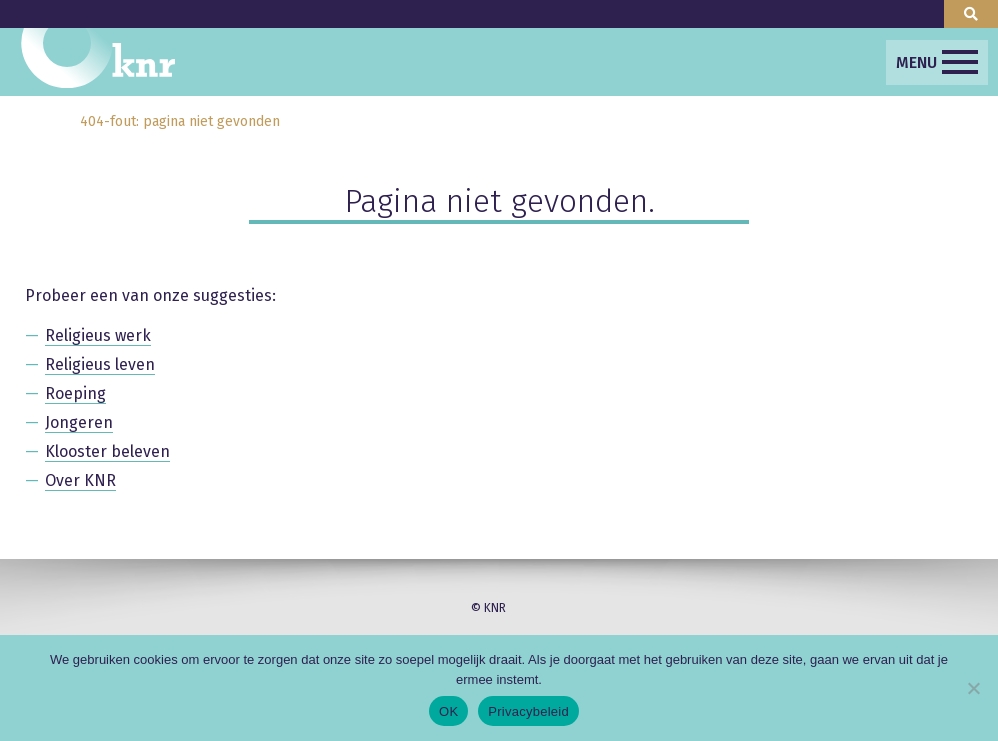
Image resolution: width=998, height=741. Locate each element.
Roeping (75, 393)
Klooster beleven (107, 451)
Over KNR (80, 480)
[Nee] (973, 688)
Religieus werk (98, 335)
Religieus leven (100, 364)
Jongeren (79, 422)
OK (448, 711)
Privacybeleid (528, 711)
